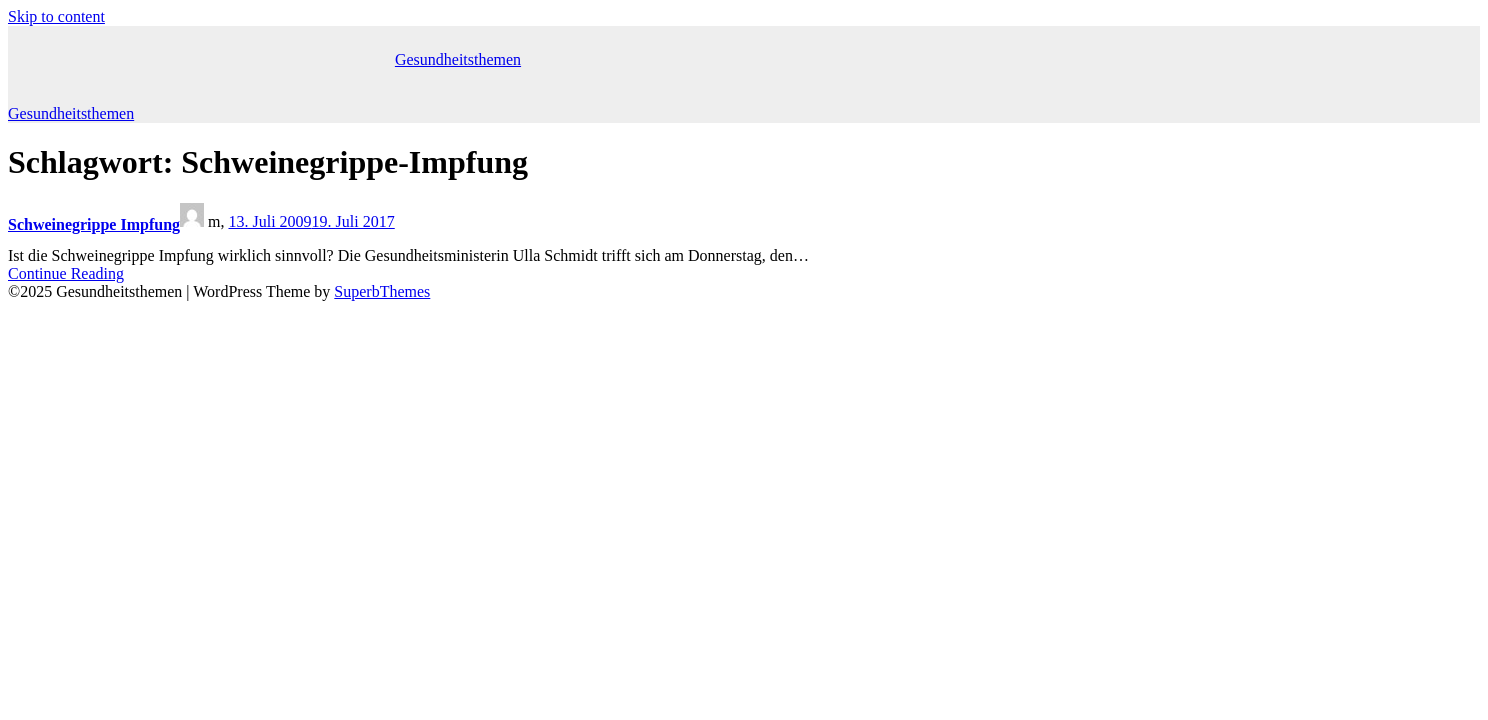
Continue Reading (66, 273)
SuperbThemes (382, 291)
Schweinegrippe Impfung (94, 224)
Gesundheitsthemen (458, 59)
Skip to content (56, 16)
